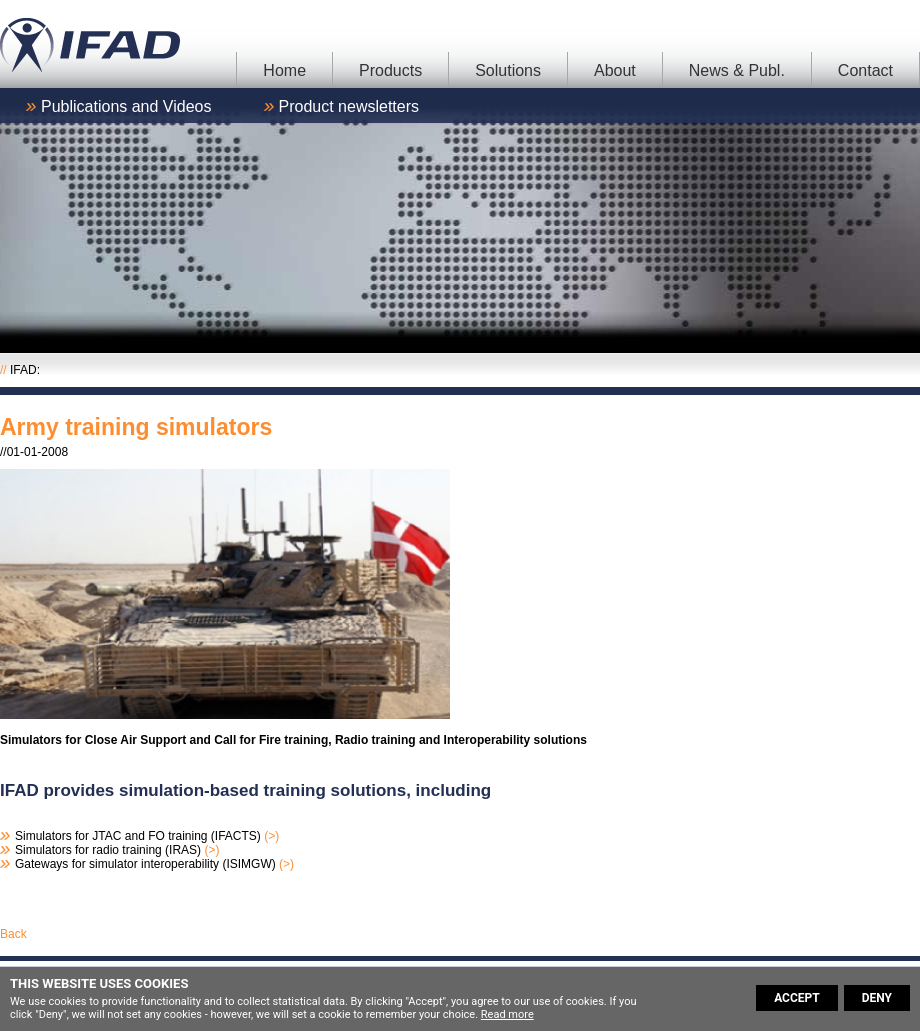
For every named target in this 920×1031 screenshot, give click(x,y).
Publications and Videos (126, 106)
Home (284, 70)
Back (13, 934)
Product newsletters (349, 106)
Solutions (508, 70)
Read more (507, 1014)
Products (390, 70)
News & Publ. (737, 70)
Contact (865, 70)
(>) (271, 836)
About (615, 70)
